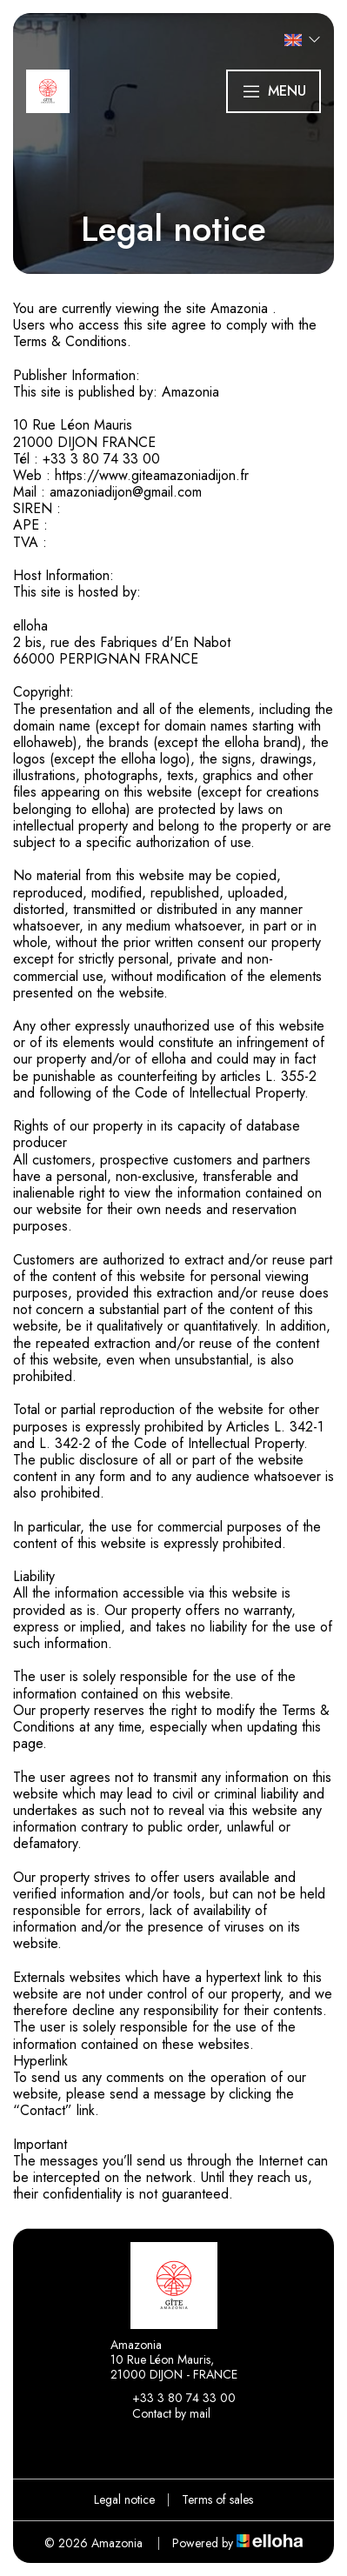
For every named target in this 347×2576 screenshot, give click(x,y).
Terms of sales (217, 2499)
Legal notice (124, 2499)
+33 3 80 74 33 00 (174, 2398)
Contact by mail (161, 2414)
